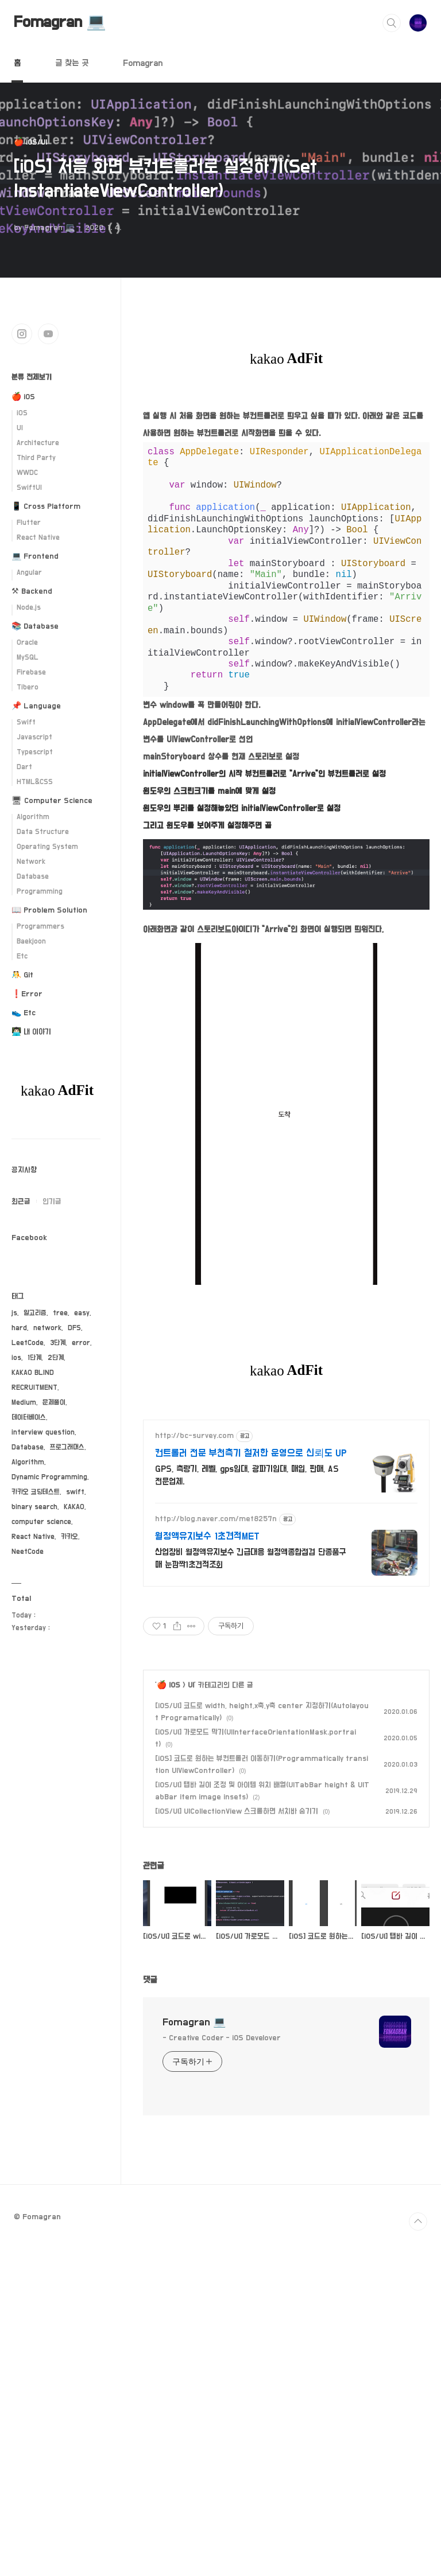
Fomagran (143, 63)
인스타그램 (21, 334)
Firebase (31, 672)
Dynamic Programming (49, 1477)
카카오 (69, 1537)
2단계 (56, 1358)
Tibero (27, 687)
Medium (23, 1402)
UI (191, 1696)
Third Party (36, 458)
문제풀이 (53, 1402)
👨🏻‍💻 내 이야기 (31, 1032)
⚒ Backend (31, 591)
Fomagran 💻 (60, 22)
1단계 (34, 1358)
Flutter (29, 523)
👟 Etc (23, 1013)
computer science (41, 1522)
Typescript (35, 752)
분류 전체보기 (31, 377)
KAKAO (74, 1507)
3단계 (57, 1343)
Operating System (47, 847)
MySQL (27, 657)
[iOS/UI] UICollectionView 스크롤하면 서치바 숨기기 (236, 1822)
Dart (24, 767)
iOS (22, 413)
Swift (26, 722)
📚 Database (35, 626)
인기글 (51, 1202)
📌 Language (36, 706)
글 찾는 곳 (71, 63)
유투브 (48, 334)
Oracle (27, 642)
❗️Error (26, 994)
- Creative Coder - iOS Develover (222, 2049)
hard (19, 1328)
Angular (29, 572)
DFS (74, 1328)
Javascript (34, 737)
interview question (43, 1432)
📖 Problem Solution (49, 910)
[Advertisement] (286, 1517)
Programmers (40, 926)
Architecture (38, 443)
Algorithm (33, 817)
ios (16, 1358)
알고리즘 (35, 1313)
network (47, 1328)
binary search (34, 1507)
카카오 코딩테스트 (35, 1492)
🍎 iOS (168, 1696)
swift (75, 1492)
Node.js (29, 607)
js (14, 1313)
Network (31, 862)
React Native (38, 537)
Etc (22, 956)
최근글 (20, 1202)
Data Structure (43, 832)
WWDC (27, 473)
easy (82, 1313)
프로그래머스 (67, 1447)
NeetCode (27, 1552)
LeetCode (27, 1343)
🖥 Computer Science (51, 801)
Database (33, 876)
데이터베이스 (28, 1417)
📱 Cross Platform (45, 506)
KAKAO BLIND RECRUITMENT (34, 1380)
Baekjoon (31, 941)
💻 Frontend (35, 556)
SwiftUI (29, 488)
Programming (40, 891)
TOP (418, 2232)
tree (60, 1313)
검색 (391, 23)
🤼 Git (22, 975)
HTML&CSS (35, 782)
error (81, 1343)
